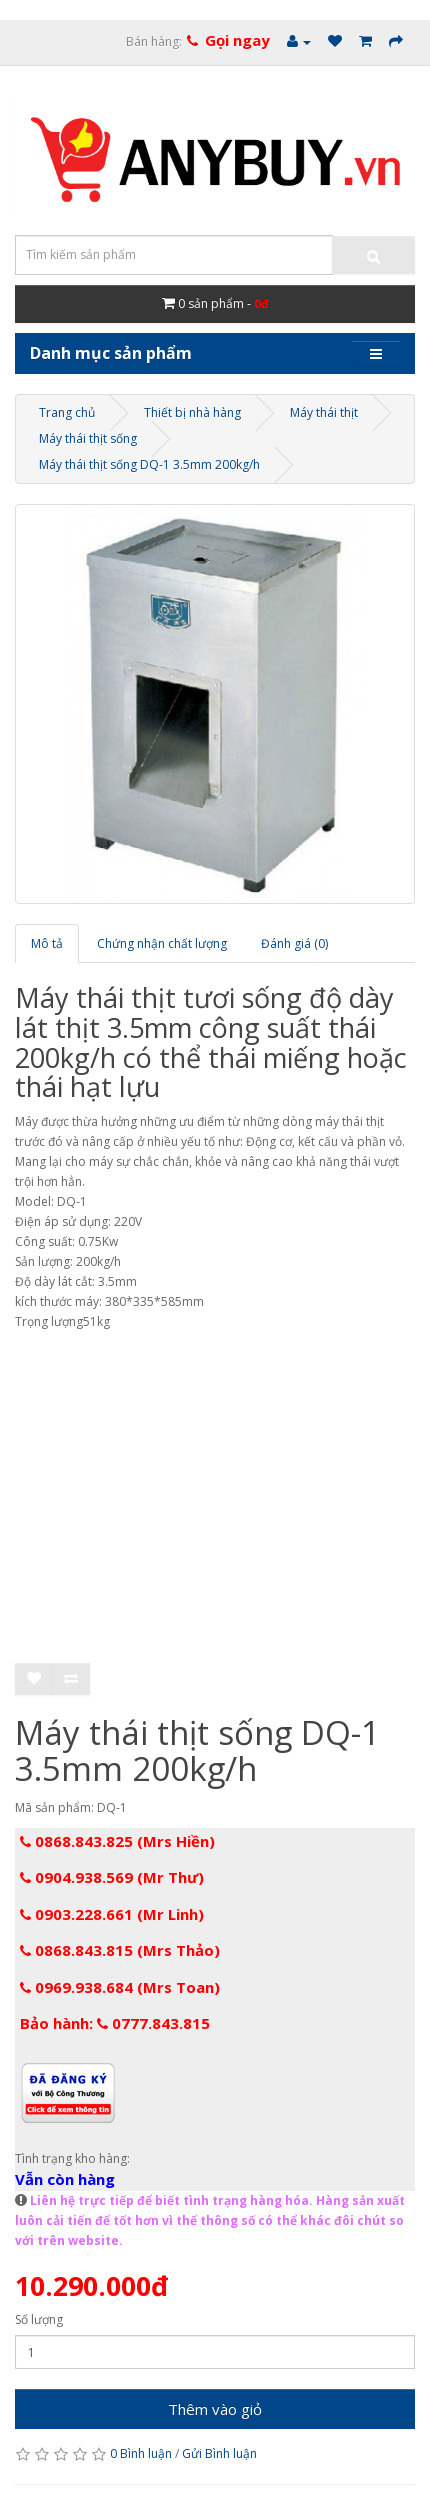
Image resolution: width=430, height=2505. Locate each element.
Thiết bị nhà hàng (192, 412)
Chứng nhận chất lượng (162, 943)
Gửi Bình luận (219, 2453)
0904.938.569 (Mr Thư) (112, 1877)
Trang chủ (67, 412)
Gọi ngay (237, 40)
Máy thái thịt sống (88, 438)
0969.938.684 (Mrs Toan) (120, 1987)
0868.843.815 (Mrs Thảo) (120, 1950)
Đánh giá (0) (294, 943)
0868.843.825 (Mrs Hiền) (117, 1841)
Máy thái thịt (324, 412)
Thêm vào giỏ (215, 2409)
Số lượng (39, 2319)
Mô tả (47, 943)
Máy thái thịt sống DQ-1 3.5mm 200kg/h (149, 464)
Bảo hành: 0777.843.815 (115, 2023)
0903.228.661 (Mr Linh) (112, 1914)
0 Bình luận (141, 2453)
